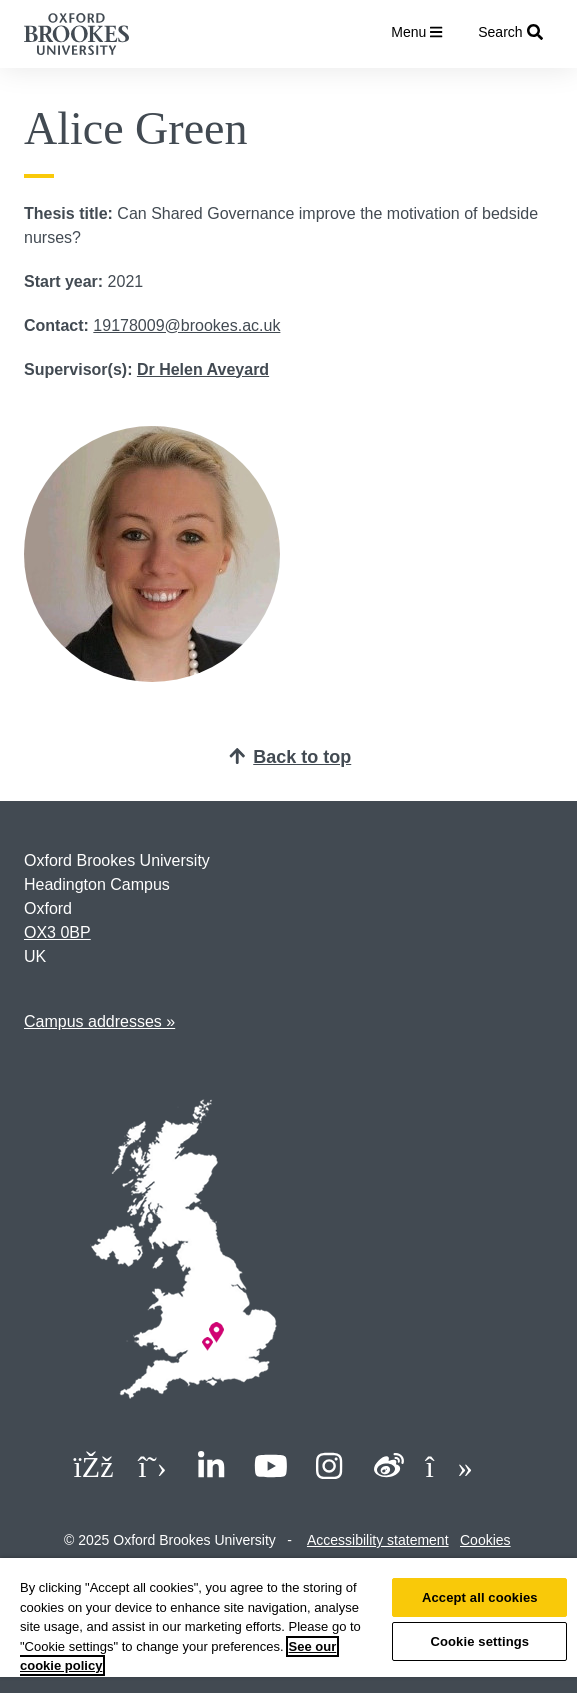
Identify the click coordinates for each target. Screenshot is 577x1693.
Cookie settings (479, 1641)
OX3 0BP (57, 932)
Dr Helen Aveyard (203, 369)
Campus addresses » (99, 1021)
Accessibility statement (378, 1540)
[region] (288, 1625)
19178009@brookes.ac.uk (186, 325)
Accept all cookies (480, 1597)
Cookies (485, 1540)
